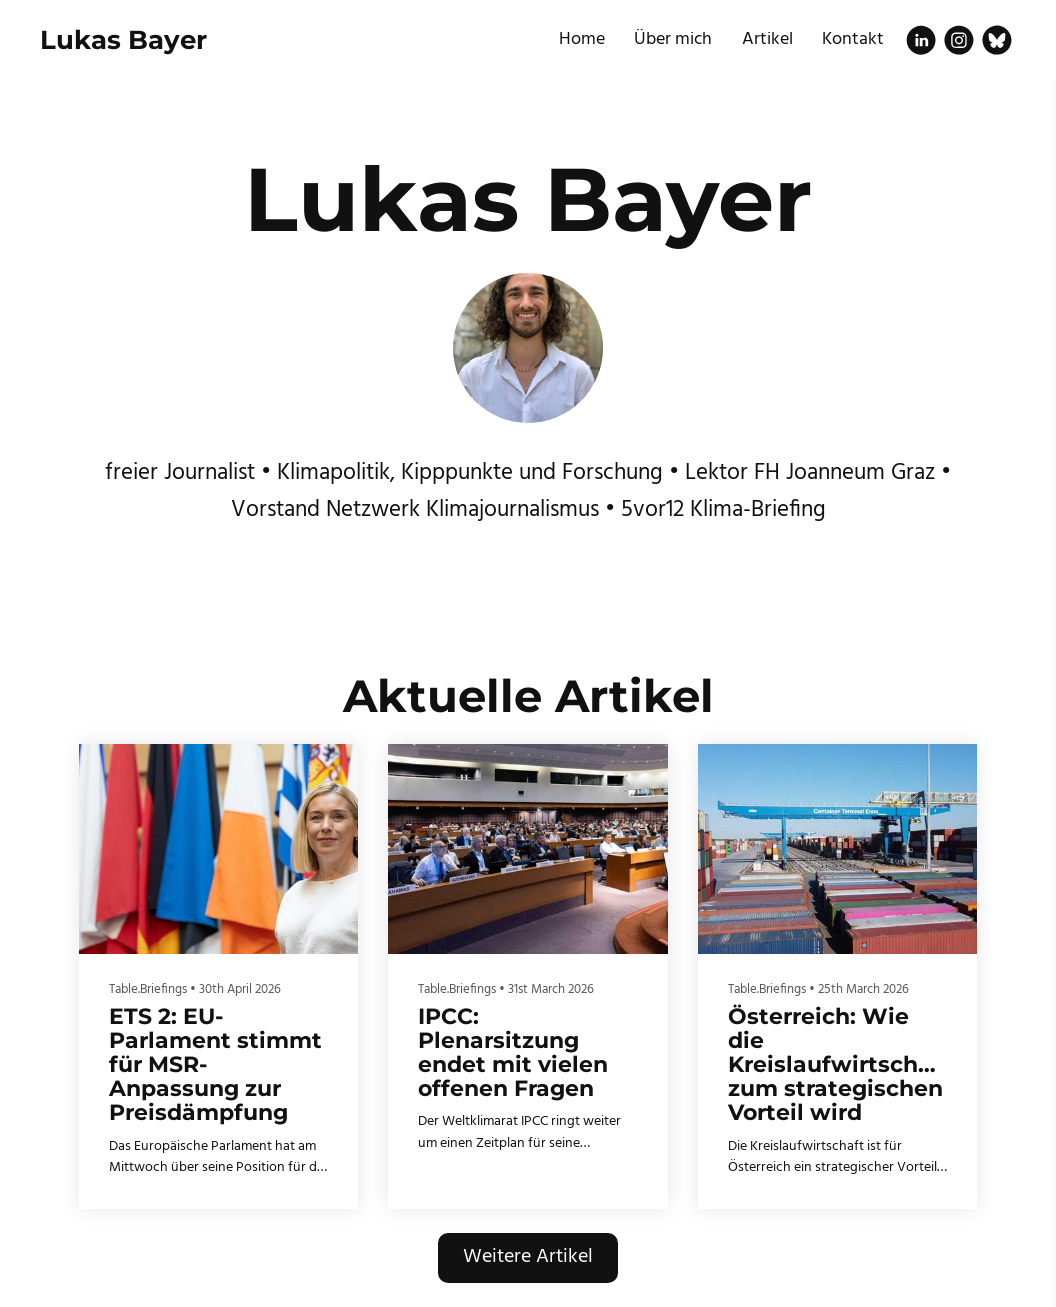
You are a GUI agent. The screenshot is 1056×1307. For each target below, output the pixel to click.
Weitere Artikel (528, 1257)
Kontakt (853, 39)
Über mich (673, 39)
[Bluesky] (997, 40)
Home (582, 39)
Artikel (767, 39)
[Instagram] (959, 40)
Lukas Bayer (123, 40)
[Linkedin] (921, 40)
